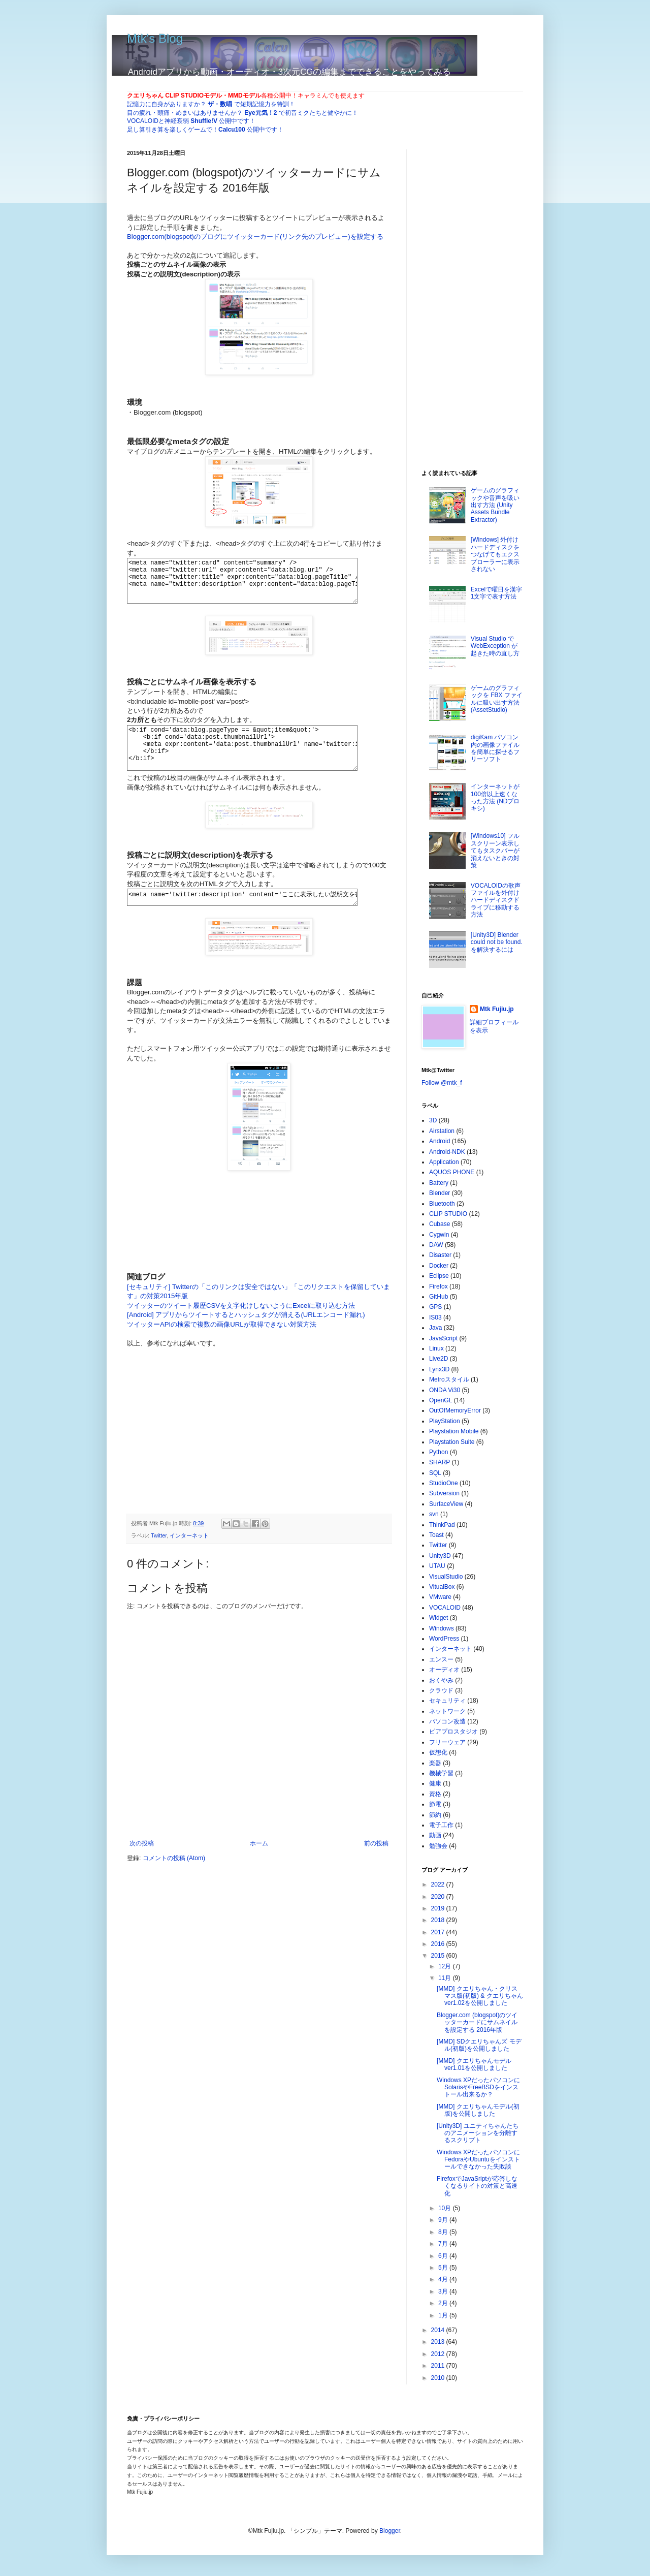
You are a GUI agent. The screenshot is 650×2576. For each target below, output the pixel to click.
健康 (435, 1783)
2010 (438, 2377)
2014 (438, 2330)
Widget (438, 1617)
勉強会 (438, 1845)
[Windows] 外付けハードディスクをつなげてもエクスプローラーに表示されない (495, 554)
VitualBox (441, 1586)
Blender (439, 1193)
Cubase (439, 1224)
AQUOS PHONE (451, 1172)
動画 (435, 1835)
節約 (435, 1814)
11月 (445, 1978)
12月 (445, 1966)
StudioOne (443, 1483)
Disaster (440, 1255)
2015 (438, 1955)
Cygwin (439, 1234)
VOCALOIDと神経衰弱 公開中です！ (191, 120)
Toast (436, 1534)
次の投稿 (141, 1864)
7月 (443, 2243)
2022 (438, 1884)
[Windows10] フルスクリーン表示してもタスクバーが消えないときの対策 (495, 850)
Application (444, 1162)
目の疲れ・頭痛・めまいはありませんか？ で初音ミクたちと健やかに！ (242, 112)
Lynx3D (439, 1369)
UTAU (437, 1565)
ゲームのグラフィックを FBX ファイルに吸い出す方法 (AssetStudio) (497, 698)
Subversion (444, 1493)
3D (433, 1120)
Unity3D (440, 1555)
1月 (443, 2315)
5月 (443, 2267)
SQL (435, 1473)
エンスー (441, 1659)
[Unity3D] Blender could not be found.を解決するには (497, 942)
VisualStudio (446, 1576)
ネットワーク (447, 1711)
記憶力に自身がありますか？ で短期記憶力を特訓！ (211, 104)
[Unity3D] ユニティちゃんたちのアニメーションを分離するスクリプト (477, 2133)
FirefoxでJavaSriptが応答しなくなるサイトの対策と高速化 (477, 2186)
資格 (435, 1794)
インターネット (189, 1557)
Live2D (438, 1358)
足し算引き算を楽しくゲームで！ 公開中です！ (205, 129)
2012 (438, 2354)
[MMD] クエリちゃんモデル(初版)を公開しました (478, 2110)
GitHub (438, 1296)
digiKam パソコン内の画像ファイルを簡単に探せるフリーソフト (495, 748)
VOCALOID (445, 1607)
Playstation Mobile (453, 1431)
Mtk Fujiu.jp (497, 1009)
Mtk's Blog (155, 38)
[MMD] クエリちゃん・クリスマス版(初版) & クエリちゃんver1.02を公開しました (480, 1996)
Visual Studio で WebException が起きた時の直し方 (495, 646)
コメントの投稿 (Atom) (174, 1879)
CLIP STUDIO (448, 1213)
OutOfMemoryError (455, 1410)
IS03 (435, 1317)
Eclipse (439, 1275)
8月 (443, 2232)
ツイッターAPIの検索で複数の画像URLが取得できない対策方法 (221, 1345)
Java (435, 1327)
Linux (436, 1348)
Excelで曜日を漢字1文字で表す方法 (496, 593)
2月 (443, 2303)
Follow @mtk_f (441, 1082)
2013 (438, 2341)
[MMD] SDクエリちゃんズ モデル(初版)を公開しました (479, 2045)
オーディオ (444, 1669)
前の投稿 (376, 1864)
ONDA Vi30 (444, 1390)
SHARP (439, 1462)
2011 (438, 2365)
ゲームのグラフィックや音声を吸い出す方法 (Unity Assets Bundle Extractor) (495, 505)
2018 (438, 1920)
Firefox (438, 1286)
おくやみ (441, 1680)
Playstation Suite (451, 1442)
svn (434, 1514)
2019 (438, 1908)
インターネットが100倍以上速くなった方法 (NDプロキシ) (495, 797)
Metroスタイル (449, 1379)
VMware (440, 1596)
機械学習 (441, 1773)
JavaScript (443, 1338)
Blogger (389, 2530)
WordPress (444, 1638)
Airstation (441, 1131)
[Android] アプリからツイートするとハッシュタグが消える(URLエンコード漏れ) (246, 1336)
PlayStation (444, 1421)
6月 (443, 2255)
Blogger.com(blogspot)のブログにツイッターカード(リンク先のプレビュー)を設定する (255, 236)
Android (439, 1141)
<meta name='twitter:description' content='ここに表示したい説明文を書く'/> (254, 917)
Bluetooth (442, 1203)
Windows (441, 1628)
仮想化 (438, 1752)
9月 (443, 2219)
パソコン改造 (447, 1721)
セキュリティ (447, 1700)
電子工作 (441, 1825)
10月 (445, 2208)
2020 (438, 1896)
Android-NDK (447, 1151)
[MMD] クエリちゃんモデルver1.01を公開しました (474, 2064)
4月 (443, 2279)
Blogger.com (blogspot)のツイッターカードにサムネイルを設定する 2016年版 (477, 2022)
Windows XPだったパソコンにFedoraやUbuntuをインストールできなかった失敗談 (478, 2160)
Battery (438, 1182)
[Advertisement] (259, 1440)
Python (438, 1452)
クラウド (441, 1690)
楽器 (435, 1763)
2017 (438, 1932)
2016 (438, 1943)
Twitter (159, 1557)
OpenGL (440, 1400)
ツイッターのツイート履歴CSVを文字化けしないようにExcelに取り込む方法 (241, 1327)
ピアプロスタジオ (453, 1731)
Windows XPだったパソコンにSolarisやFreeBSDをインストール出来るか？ (478, 2087)
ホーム (259, 1864)
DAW (436, 1244)
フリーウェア (447, 1742)
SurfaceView (446, 1503)
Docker (438, 1265)
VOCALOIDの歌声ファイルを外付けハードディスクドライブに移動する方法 (496, 900)
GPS (435, 1306)
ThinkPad (442, 1524)
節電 (435, 1804)
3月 (443, 2291)
